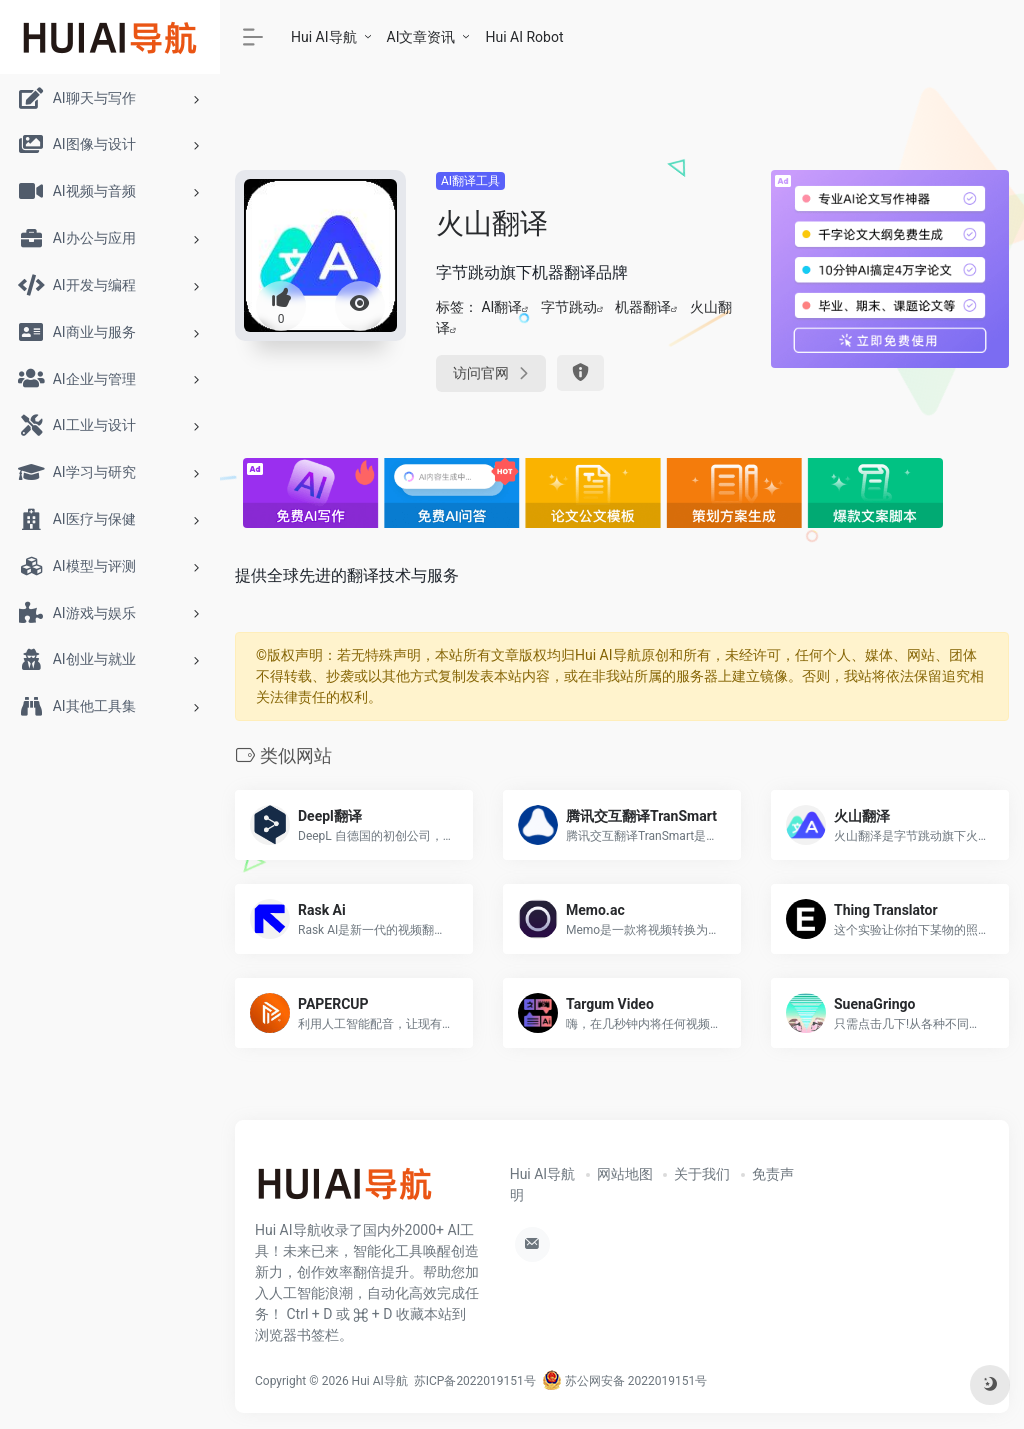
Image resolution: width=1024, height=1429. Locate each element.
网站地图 (625, 1174)
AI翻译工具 (470, 181)
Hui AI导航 (324, 37)
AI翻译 (501, 307)
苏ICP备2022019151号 (475, 1381)
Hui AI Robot (524, 37)
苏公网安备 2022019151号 (624, 1381)
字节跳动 (569, 307)
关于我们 (702, 1174)
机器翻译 (643, 307)
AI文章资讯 (421, 37)
